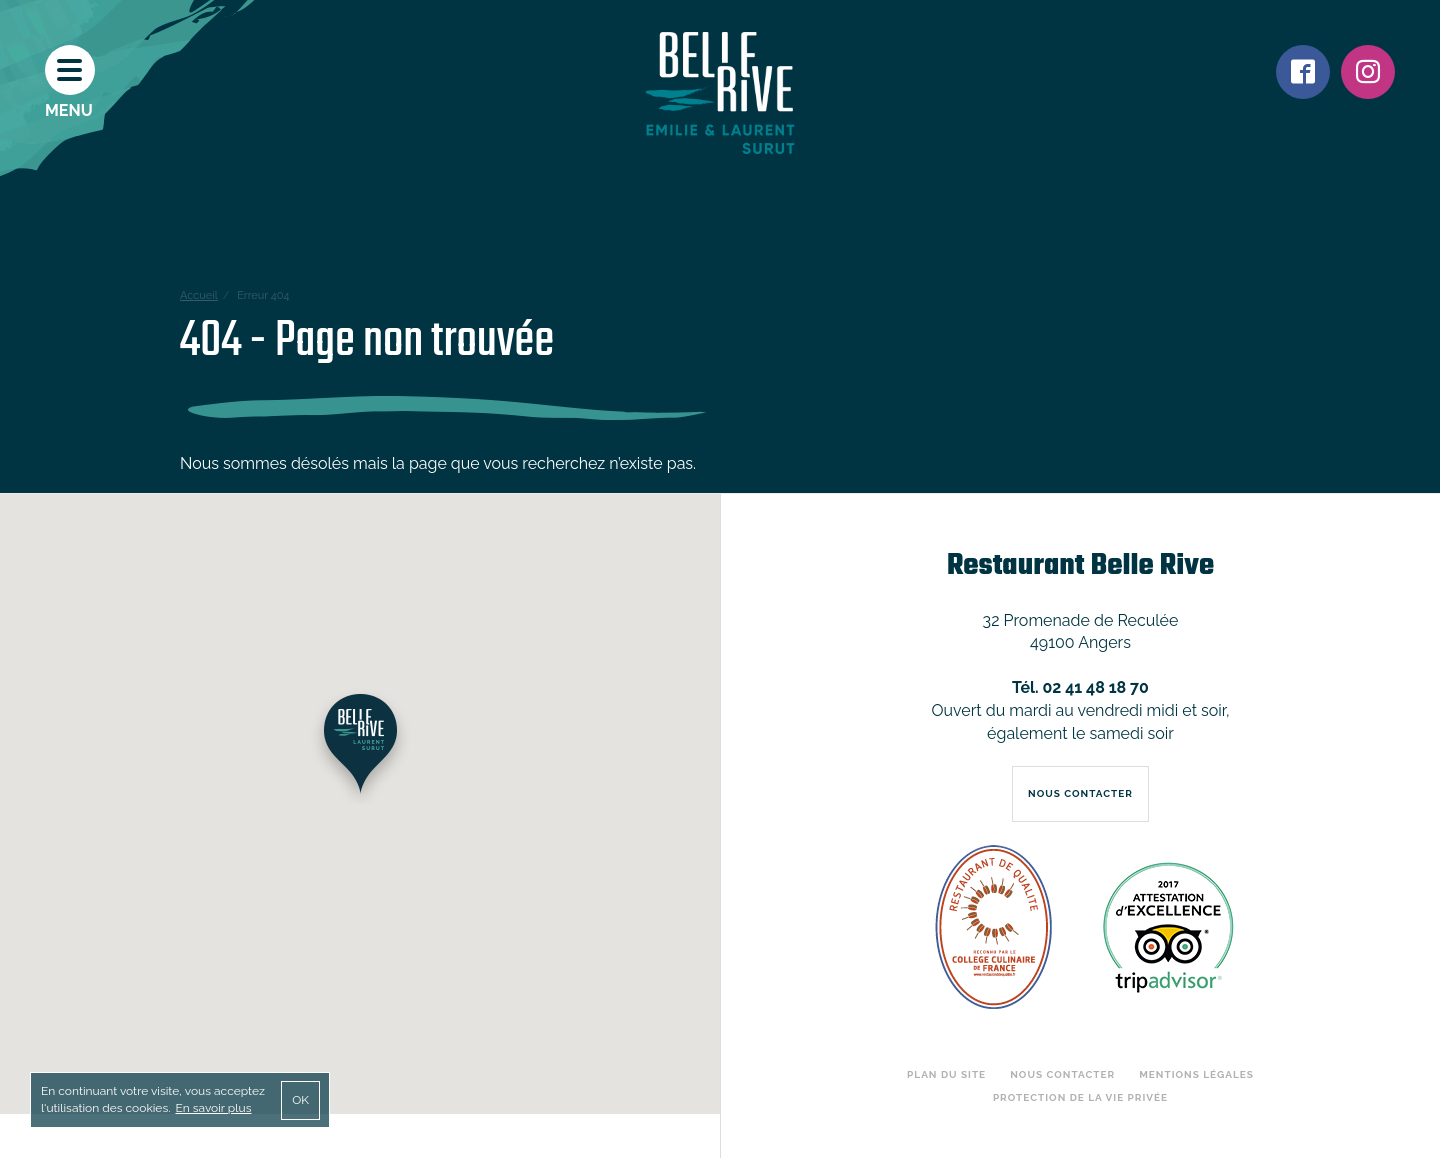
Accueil (199, 295)
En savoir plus (213, 1108)
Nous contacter (1062, 1074)
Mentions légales (1196, 1074)
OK (300, 1100)
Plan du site (946, 1074)
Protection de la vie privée (1080, 1097)
